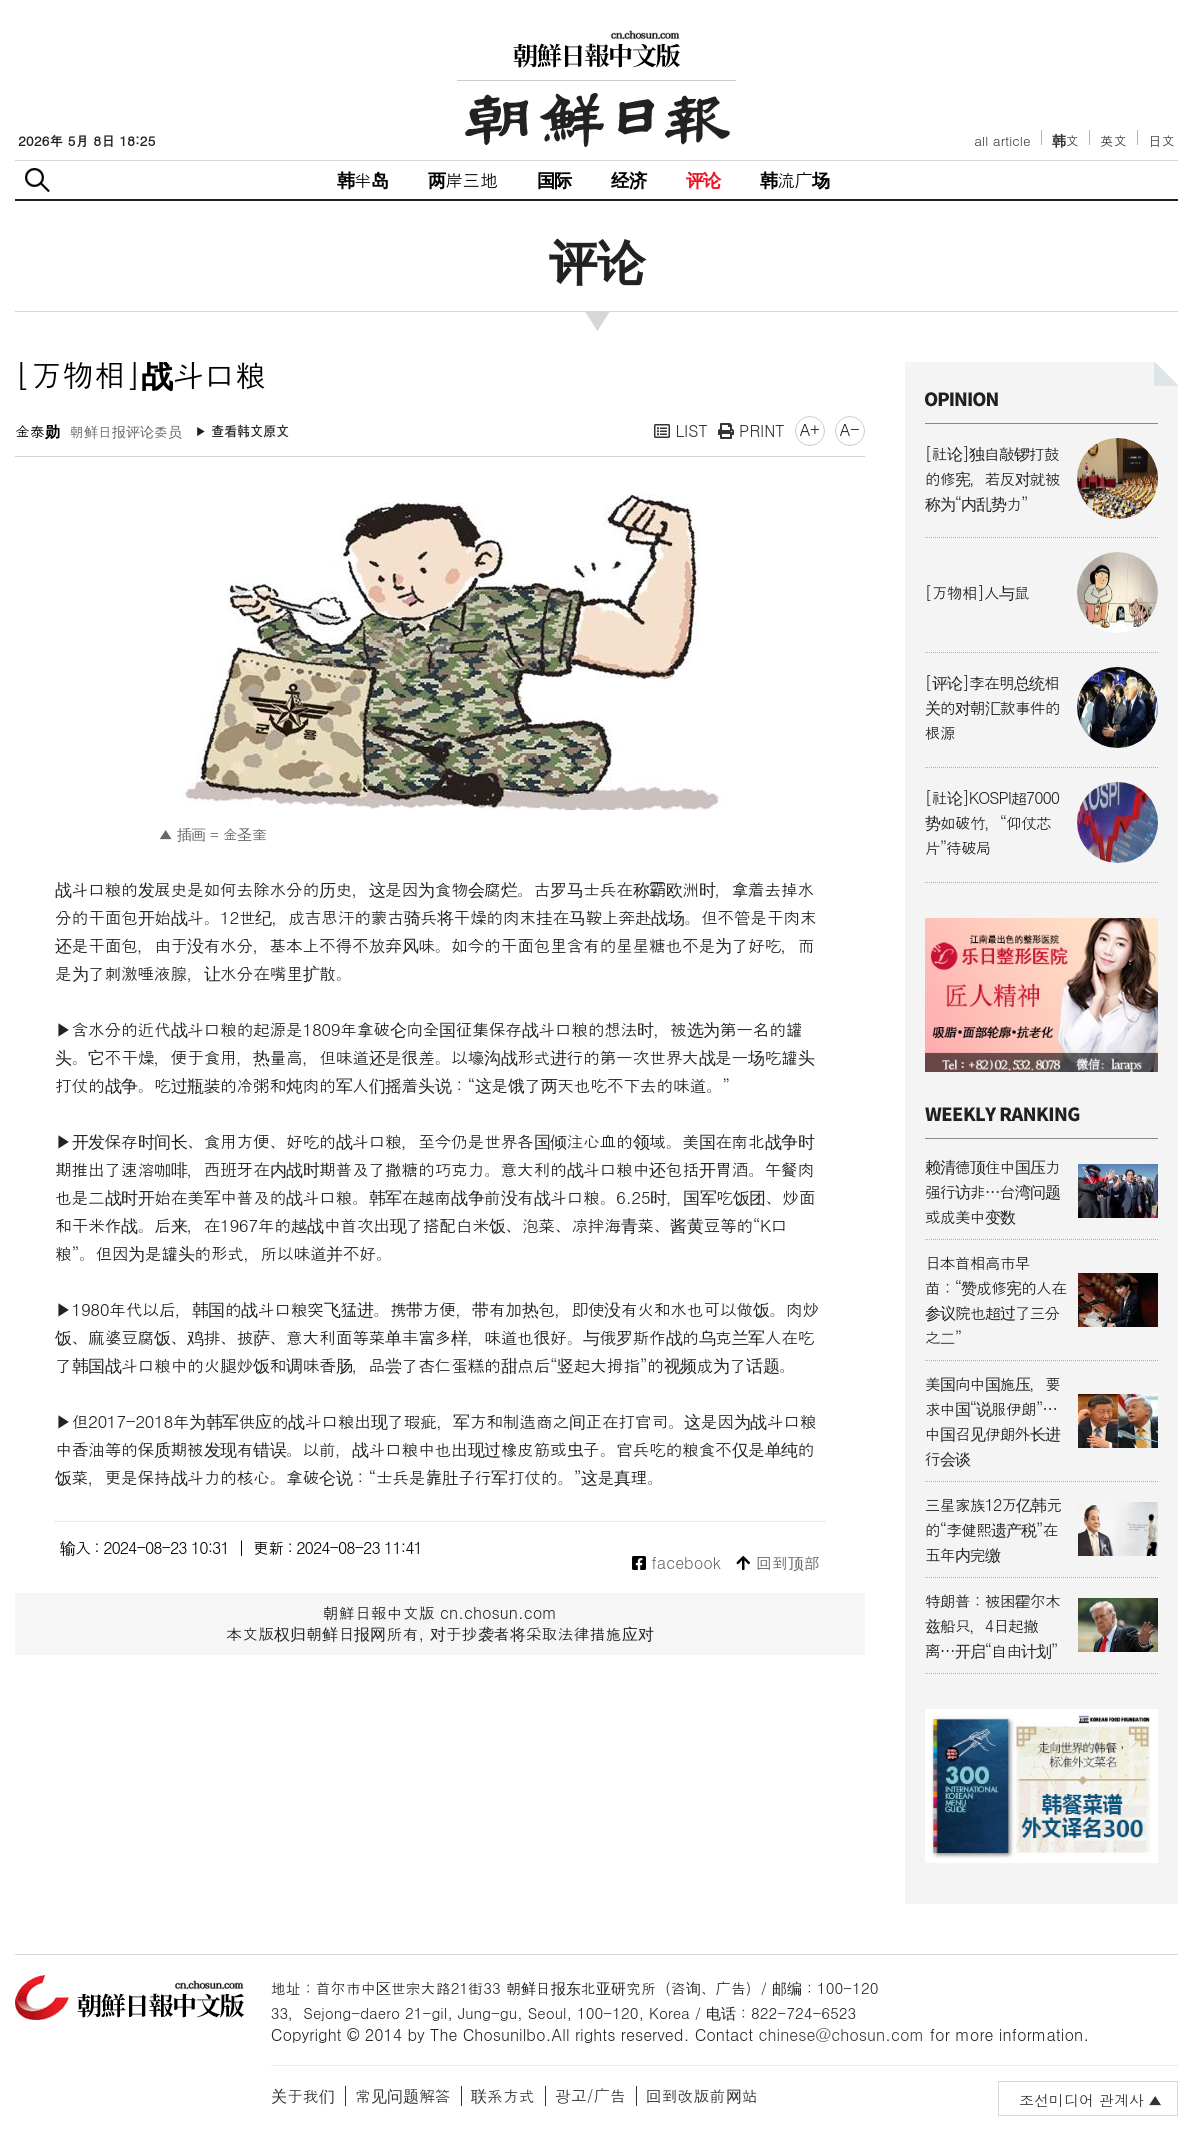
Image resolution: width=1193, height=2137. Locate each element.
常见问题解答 (403, 2095)
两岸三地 (462, 179)
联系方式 (503, 2095)
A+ (810, 429)
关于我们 (303, 2095)
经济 (628, 179)
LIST (681, 430)
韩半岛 (363, 179)
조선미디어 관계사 (1081, 2099)
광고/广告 (590, 2095)
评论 (703, 179)
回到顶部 (777, 1563)
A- (850, 429)
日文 (1161, 140)
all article (1002, 140)
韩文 (1066, 140)
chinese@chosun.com (842, 2034)
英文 (1113, 140)
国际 (554, 179)
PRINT (751, 430)
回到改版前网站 (702, 2095)
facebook (676, 1563)
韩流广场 (794, 179)
